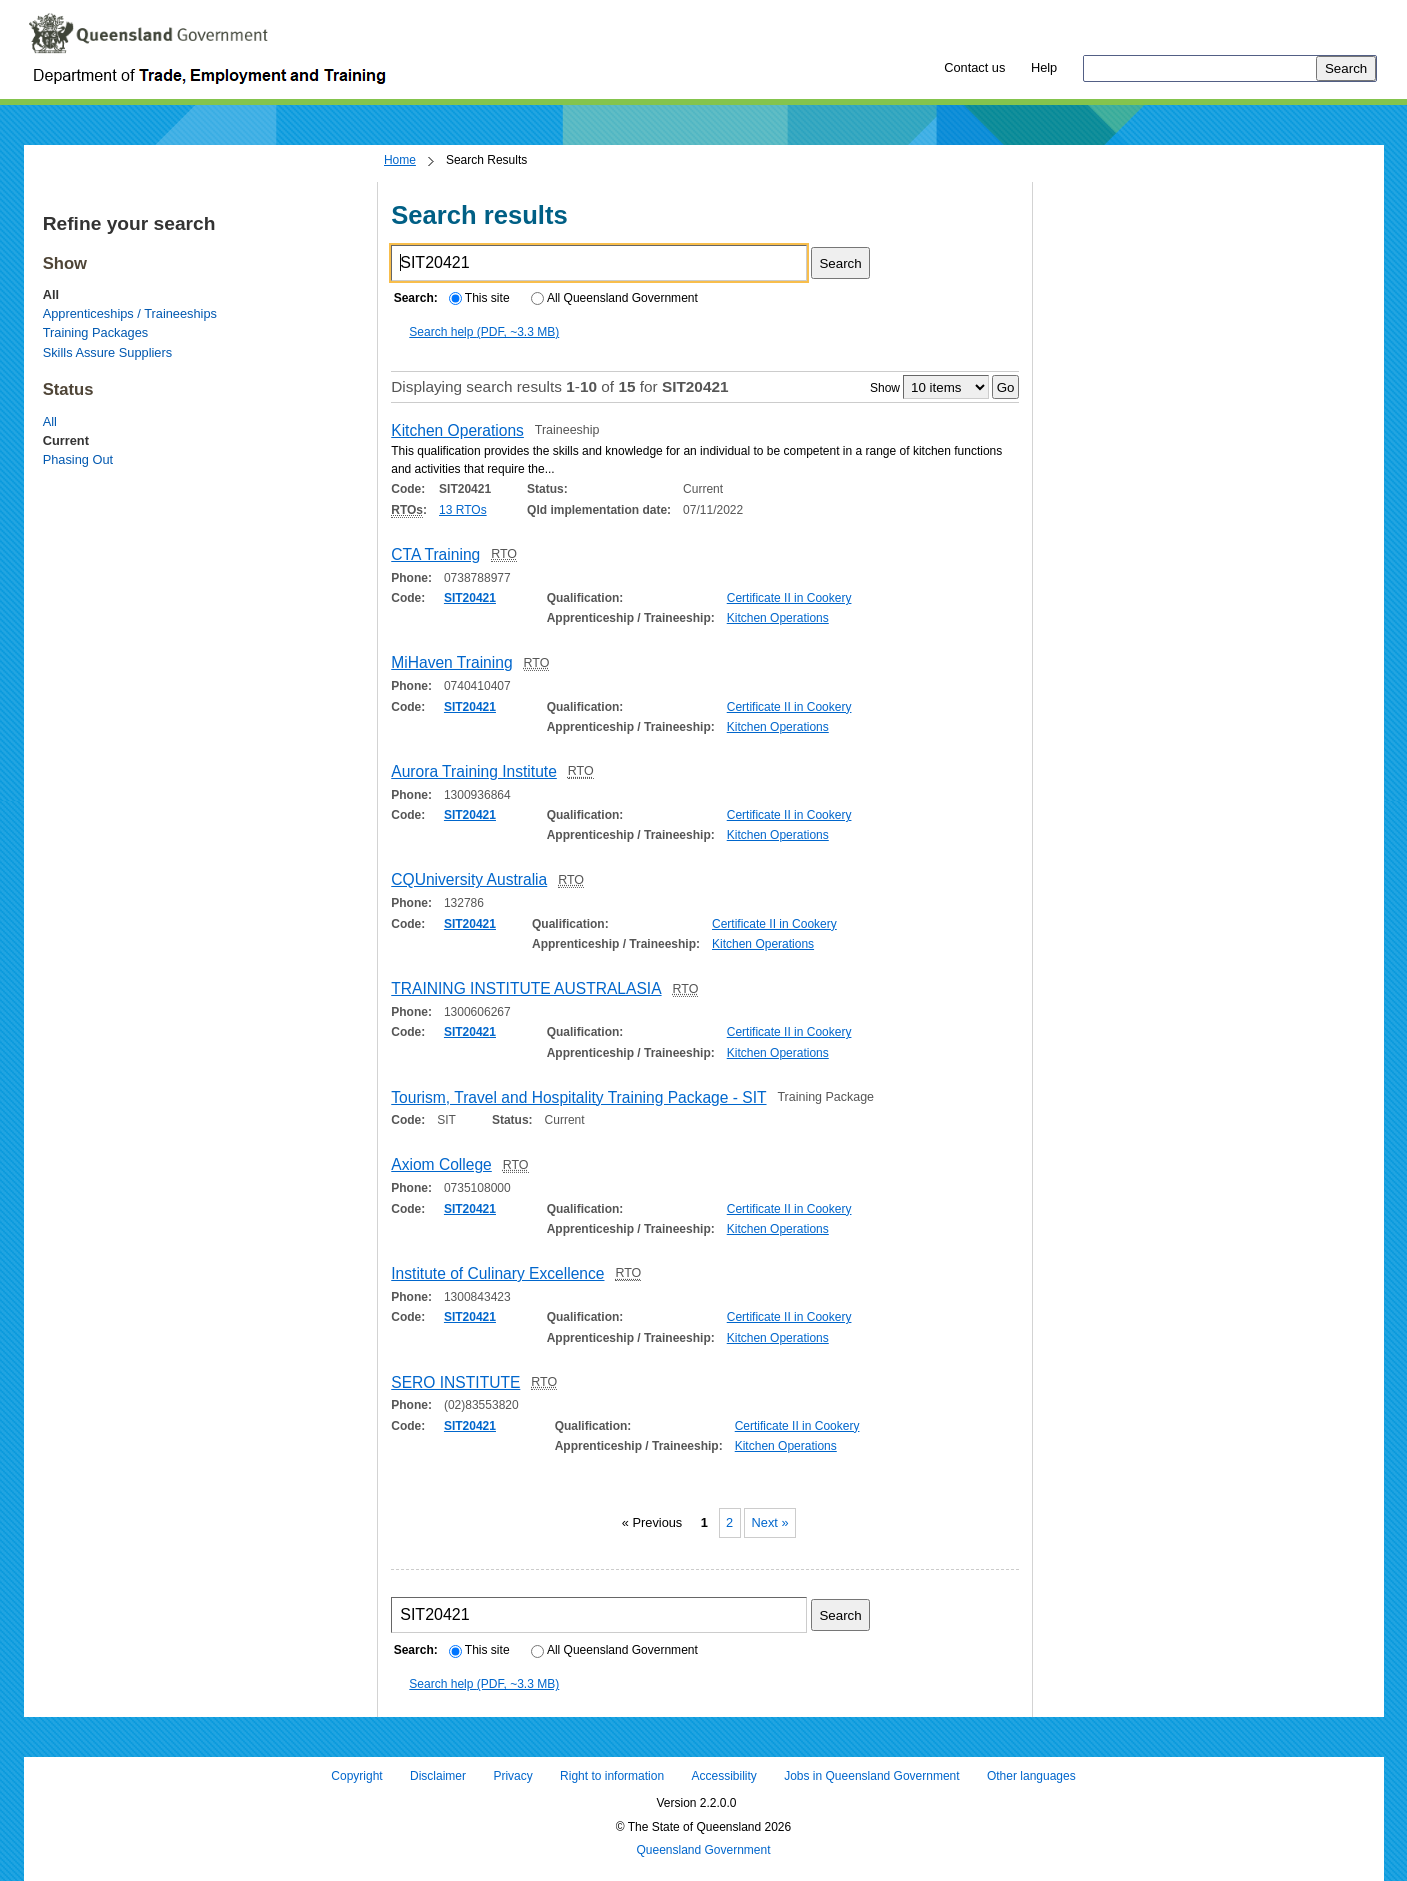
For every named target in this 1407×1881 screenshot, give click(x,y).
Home (400, 160)
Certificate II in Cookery (789, 598)
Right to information (612, 1776)
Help (1044, 67)
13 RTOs (463, 510)
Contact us (974, 67)
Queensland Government (703, 1851)
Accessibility (723, 1776)
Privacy (512, 1776)
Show (885, 388)
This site (479, 298)
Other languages (1031, 1776)
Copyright (356, 1776)
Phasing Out (78, 459)
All (50, 421)
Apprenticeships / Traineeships (130, 313)
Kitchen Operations (778, 618)
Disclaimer (438, 1776)
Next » (770, 1523)
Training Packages (96, 332)
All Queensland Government (614, 298)
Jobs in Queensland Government (871, 1776)
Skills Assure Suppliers (107, 352)
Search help (484, 332)
